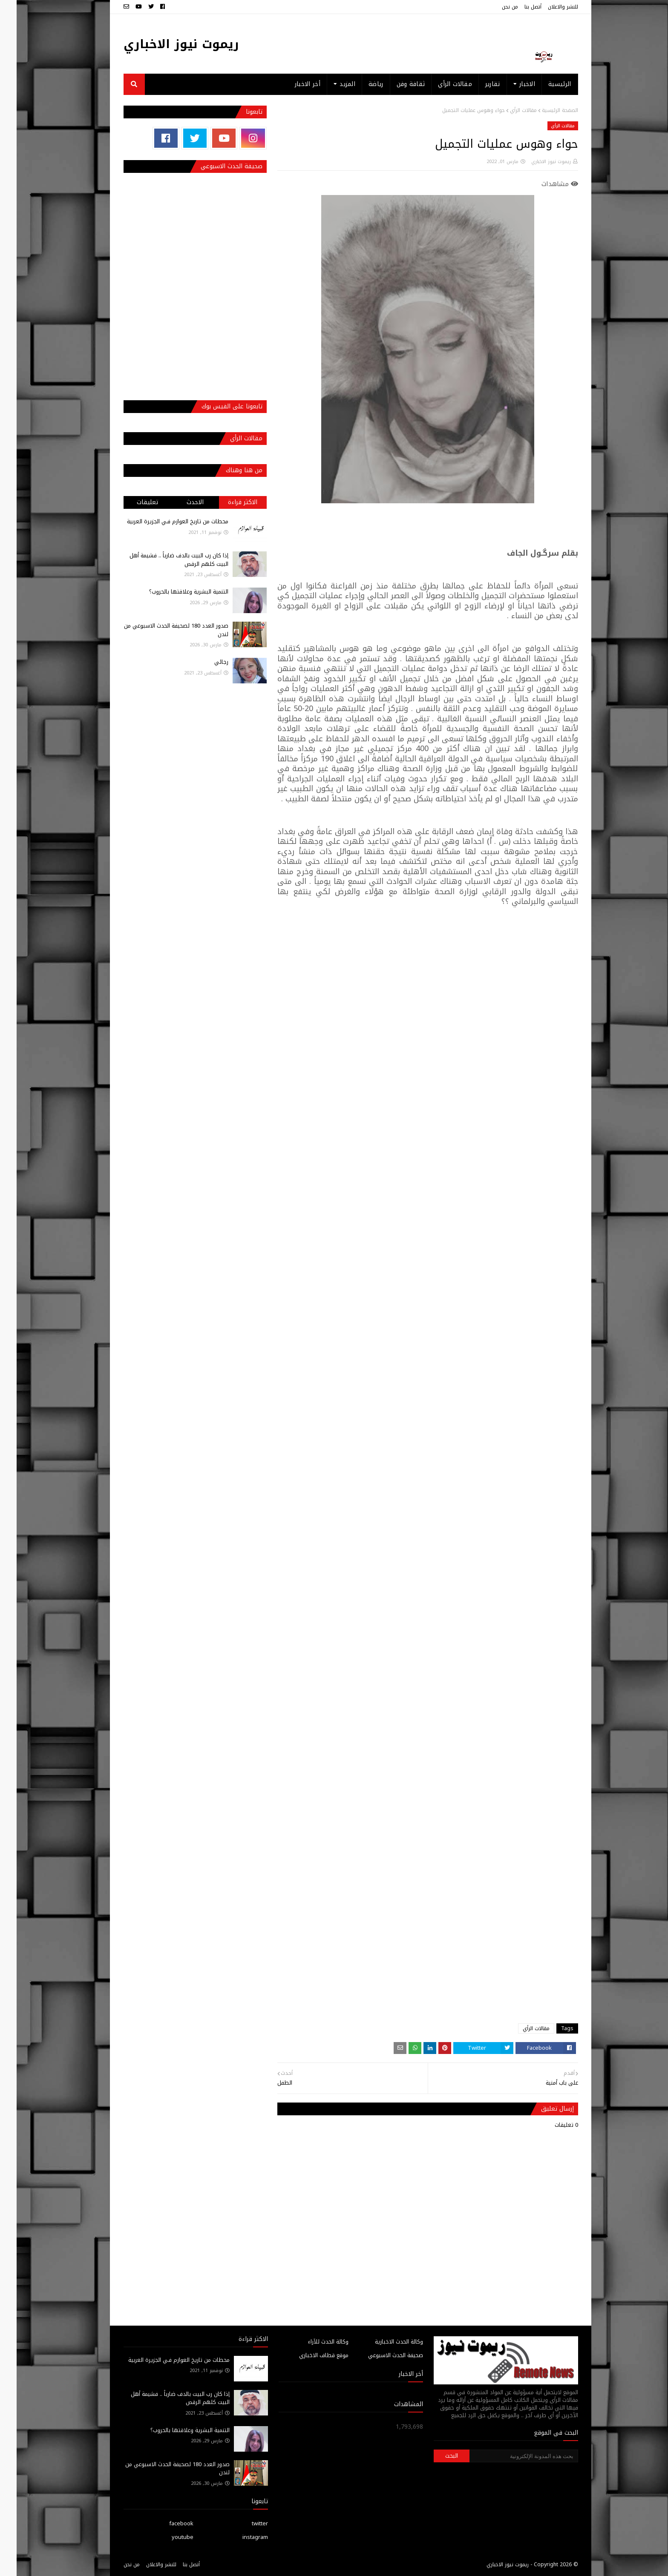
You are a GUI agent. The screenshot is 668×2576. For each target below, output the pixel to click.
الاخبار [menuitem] (510, 84)
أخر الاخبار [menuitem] (291, 84)
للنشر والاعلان (546, 6)
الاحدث (178, 502)
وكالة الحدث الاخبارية (382, 2341)
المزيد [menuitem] (331, 84)
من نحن (493, 6)
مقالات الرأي (506, 110)
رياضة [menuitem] (359, 84)
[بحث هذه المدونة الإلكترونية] (507, 2456)
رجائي (205, 662)
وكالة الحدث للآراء (311, 2341)
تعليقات (130, 502)
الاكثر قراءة (226, 502)
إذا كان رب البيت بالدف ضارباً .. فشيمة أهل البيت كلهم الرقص (162, 559)
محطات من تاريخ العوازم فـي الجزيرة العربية (161, 521)
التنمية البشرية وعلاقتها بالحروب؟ (172, 591)
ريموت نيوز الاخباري (164, 44)
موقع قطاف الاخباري (307, 2355)
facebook (165, 2523)
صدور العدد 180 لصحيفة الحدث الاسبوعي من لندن (159, 630)
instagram (238, 2537)
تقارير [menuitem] (476, 84)
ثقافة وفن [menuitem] (394, 84)
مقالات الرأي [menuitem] (438, 84)
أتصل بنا (516, 6)
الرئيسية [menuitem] (543, 84)
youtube (166, 2537)
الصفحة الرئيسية (543, 110)
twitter (243, 2523)
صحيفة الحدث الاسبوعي (378, 2355)
